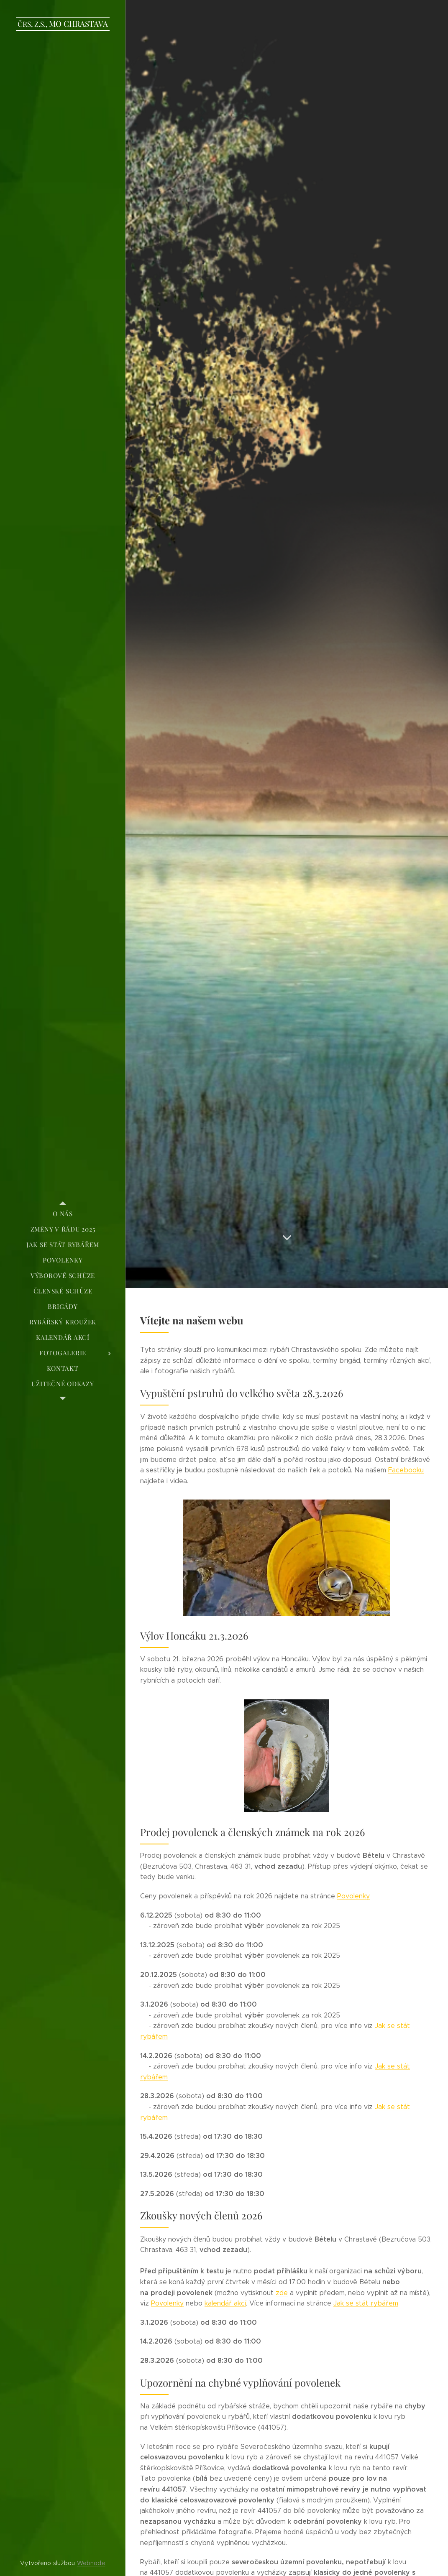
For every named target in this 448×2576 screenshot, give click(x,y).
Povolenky (353, 1896)
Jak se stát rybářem (365, 2303)
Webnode (91, 2563)
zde (282, 2293)
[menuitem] (63, 1214)
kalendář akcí (225, 2303)
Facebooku (406, 1470)
